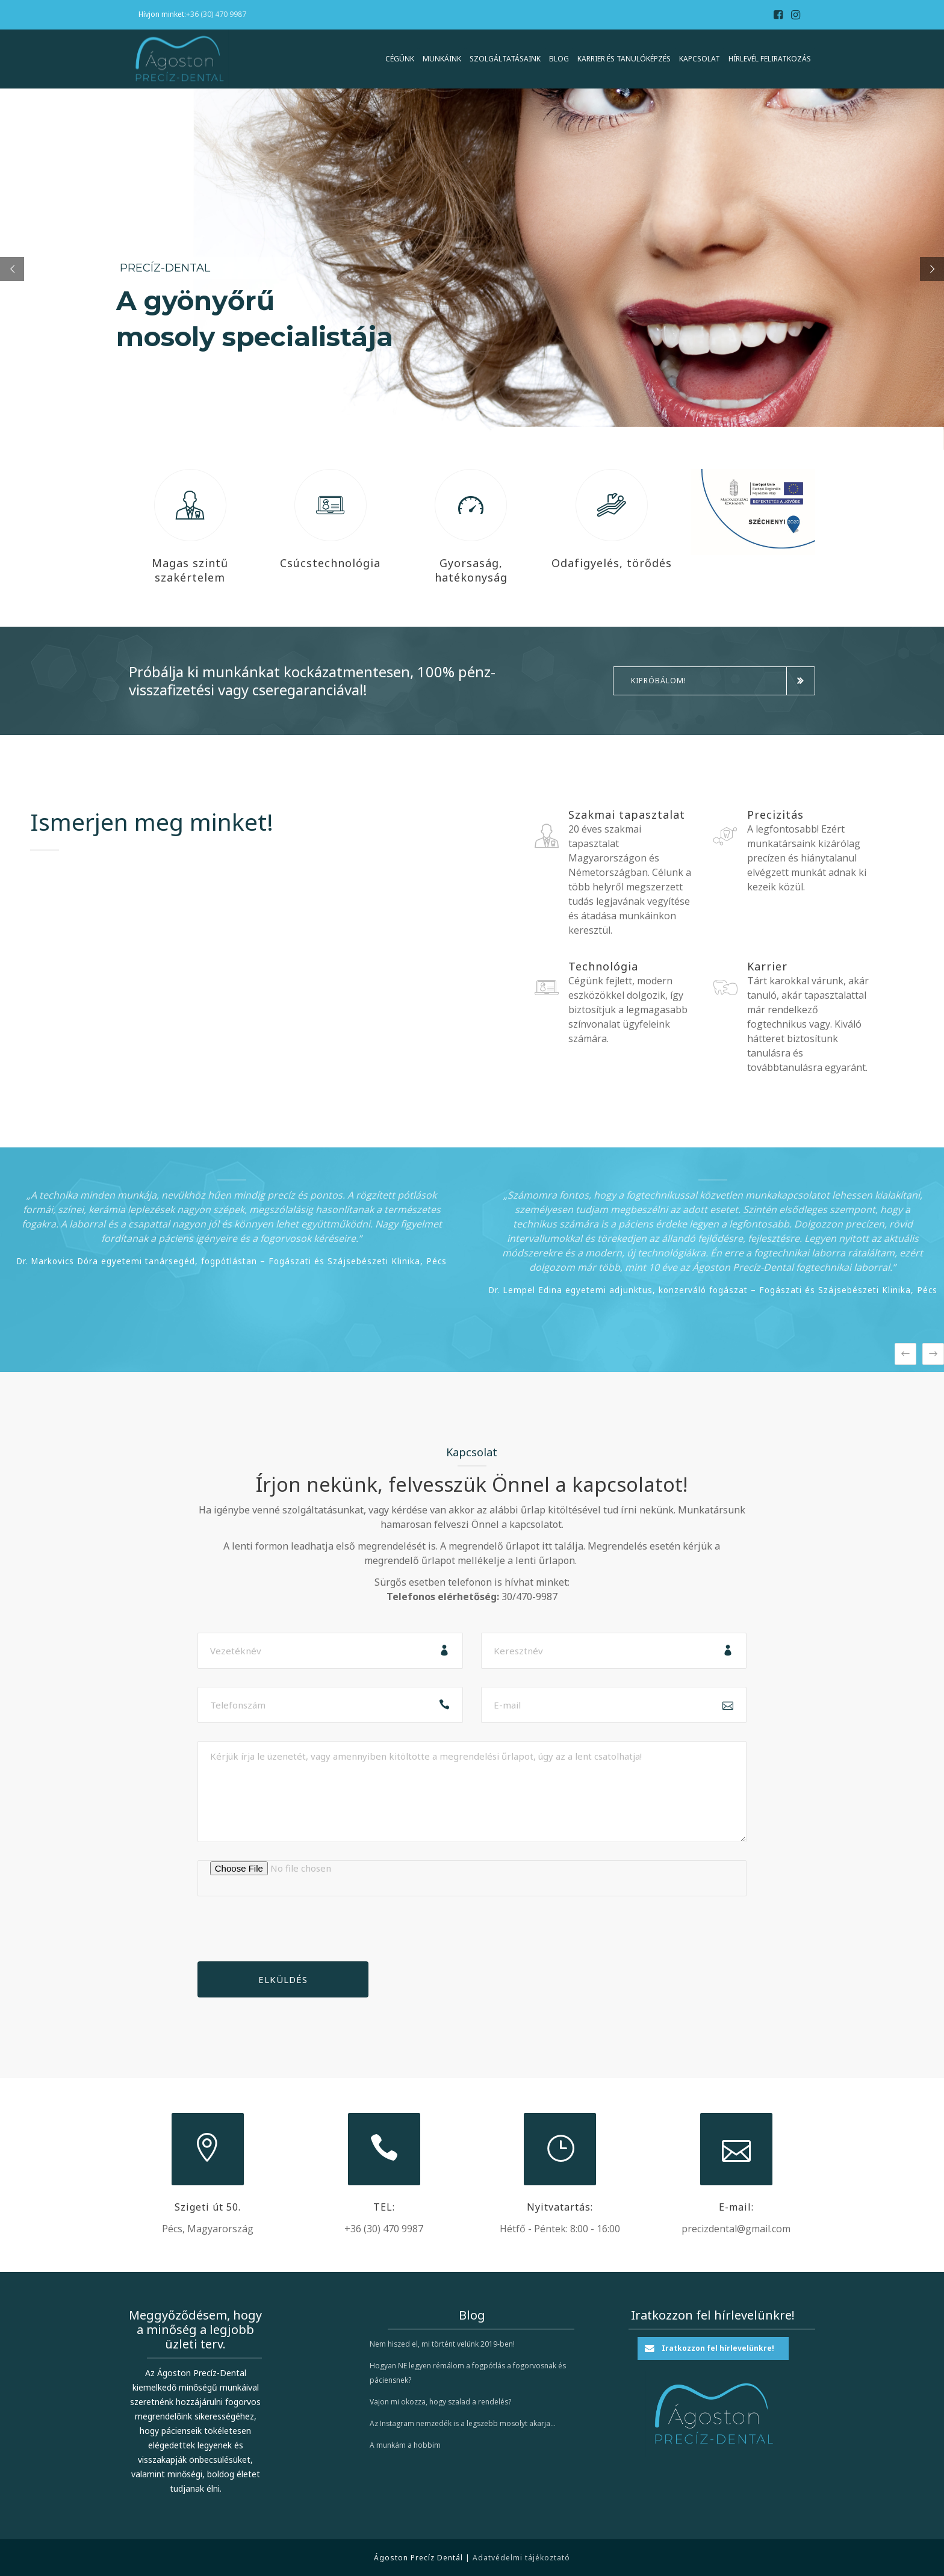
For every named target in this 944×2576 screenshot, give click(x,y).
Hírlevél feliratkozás (769, 59)
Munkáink (442, 59)
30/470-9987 (529, 1596)
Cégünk (399, 59)
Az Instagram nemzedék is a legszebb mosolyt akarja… (463, 2423)
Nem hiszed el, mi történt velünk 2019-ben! (442, 2344)
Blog (559, 59)
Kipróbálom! (723, 680)
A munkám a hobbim (405, 2445)
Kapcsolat (699, 59)
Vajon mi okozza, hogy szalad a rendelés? (440, 2402)
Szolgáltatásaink (505, 59)
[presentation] (288, 1937)
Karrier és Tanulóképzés (624, 59)
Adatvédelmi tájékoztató (521, 2558)
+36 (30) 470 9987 (216, 14)
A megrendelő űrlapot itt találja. (512, 1546)
